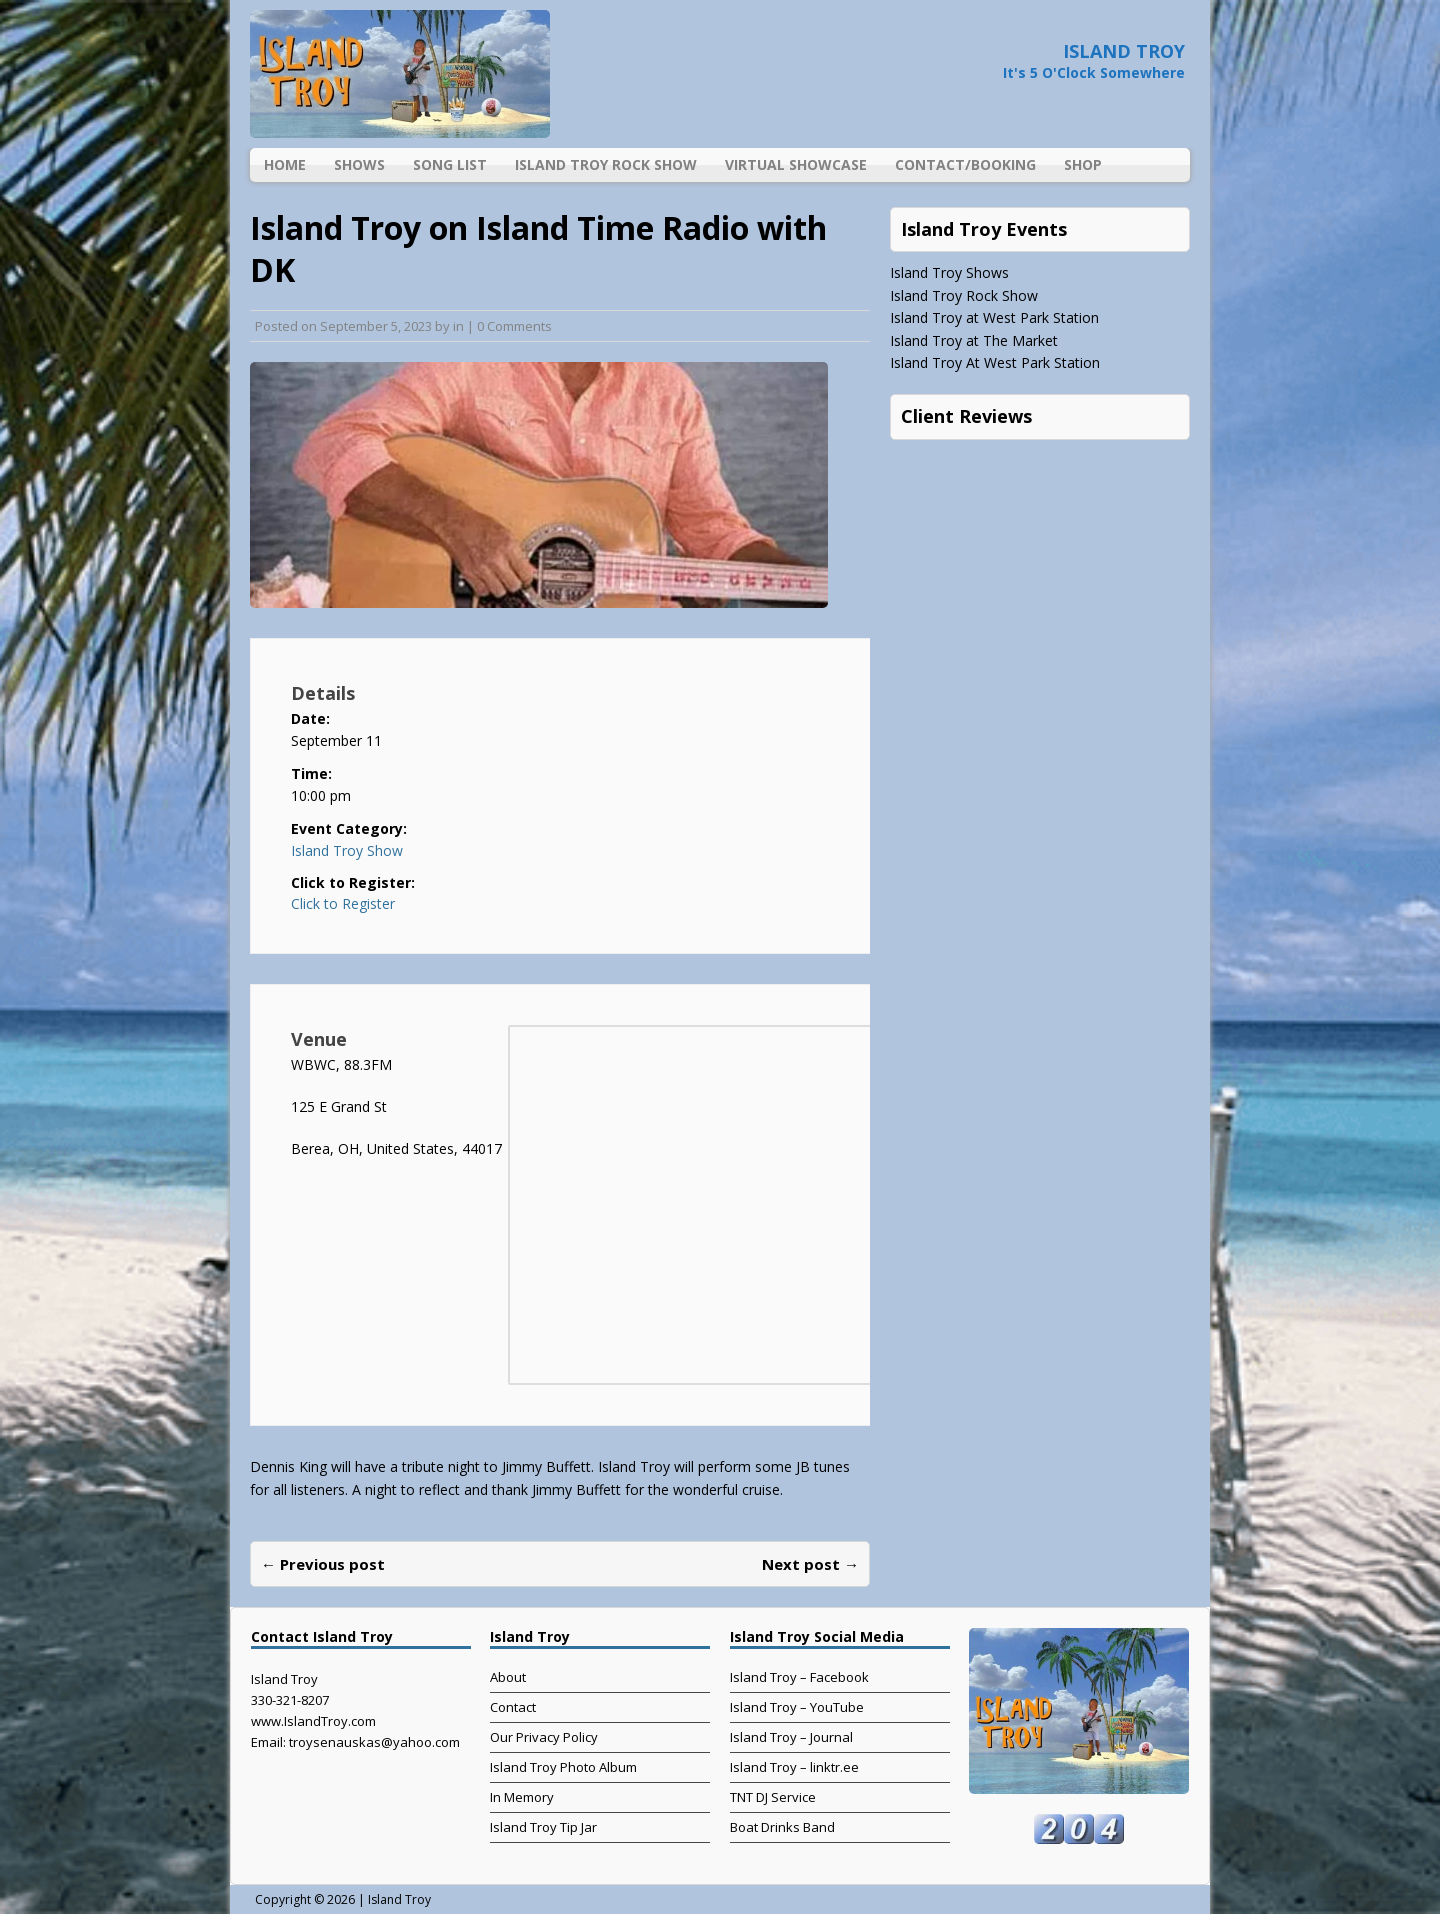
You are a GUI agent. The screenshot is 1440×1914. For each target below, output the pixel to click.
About (508, 1677)
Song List (450, 164)
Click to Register (343, 904)
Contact (513, 1707)
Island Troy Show (347, 850)
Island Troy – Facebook (799, 1677)
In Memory (522, 1797)
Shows (359, 164)
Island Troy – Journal (791, 1737)
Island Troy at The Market (974, 340)
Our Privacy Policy (544, 1737)
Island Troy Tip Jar (543, 1827)
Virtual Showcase (796, 164)
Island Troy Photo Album (563, 1767)
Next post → (810, 1564)
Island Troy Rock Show (606, 164)
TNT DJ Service (773, 1797)
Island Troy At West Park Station (995, 362)
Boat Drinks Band (782, 1827)
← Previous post (323, 1564)
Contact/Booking (965, 164)
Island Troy (399, 1899)
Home (285, 164)
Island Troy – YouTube (797, 1707)
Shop (1083, 164)
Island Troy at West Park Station (994, 317)
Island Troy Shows (949, 272)
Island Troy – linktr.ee (794, 1767)
